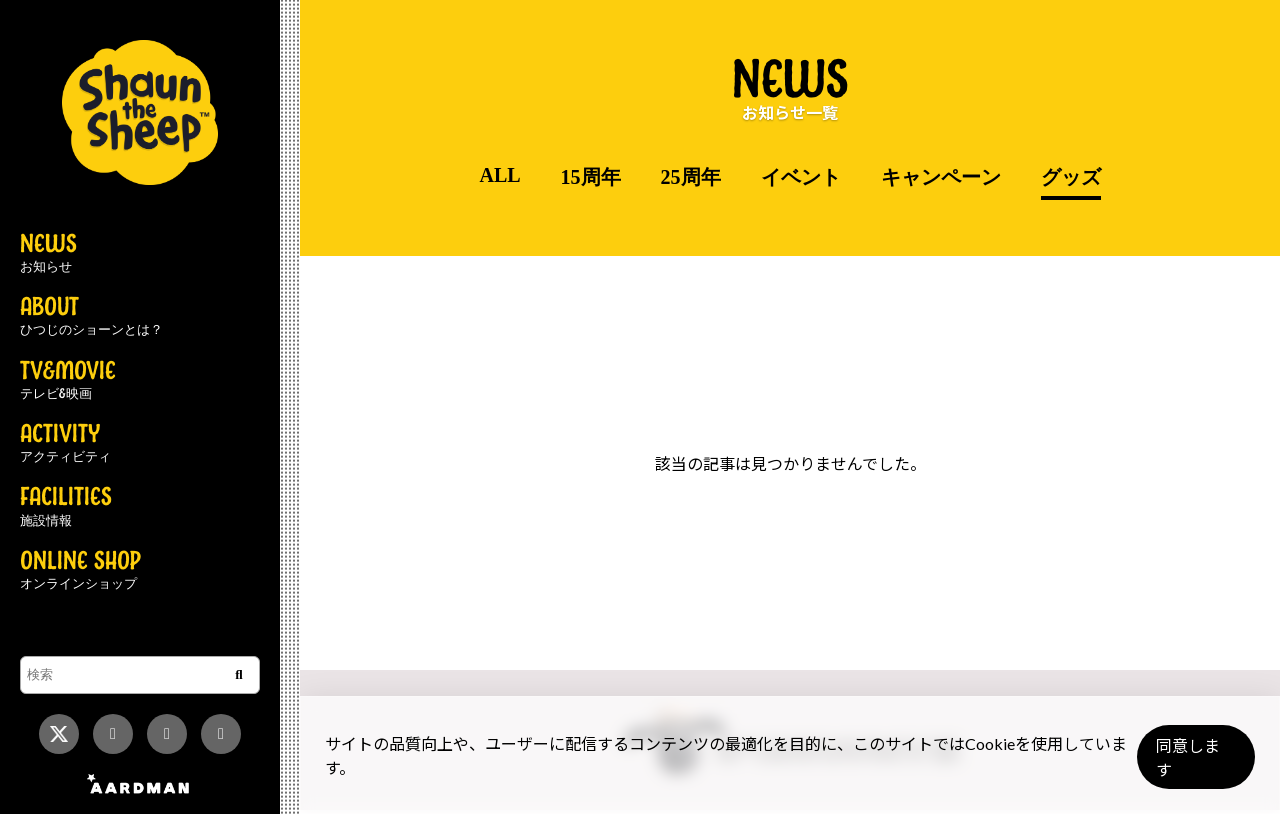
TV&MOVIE (68, 381)
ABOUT (91, 317)
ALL (499, 175)
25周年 (691, 177)
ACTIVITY (65, 444)
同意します (1191, 765)
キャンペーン (941, 177)
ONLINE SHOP (80, 571)
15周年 (591, 177)
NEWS (48, 254)
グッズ (1071, 177)
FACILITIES (66, 507)
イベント (801, 177)
